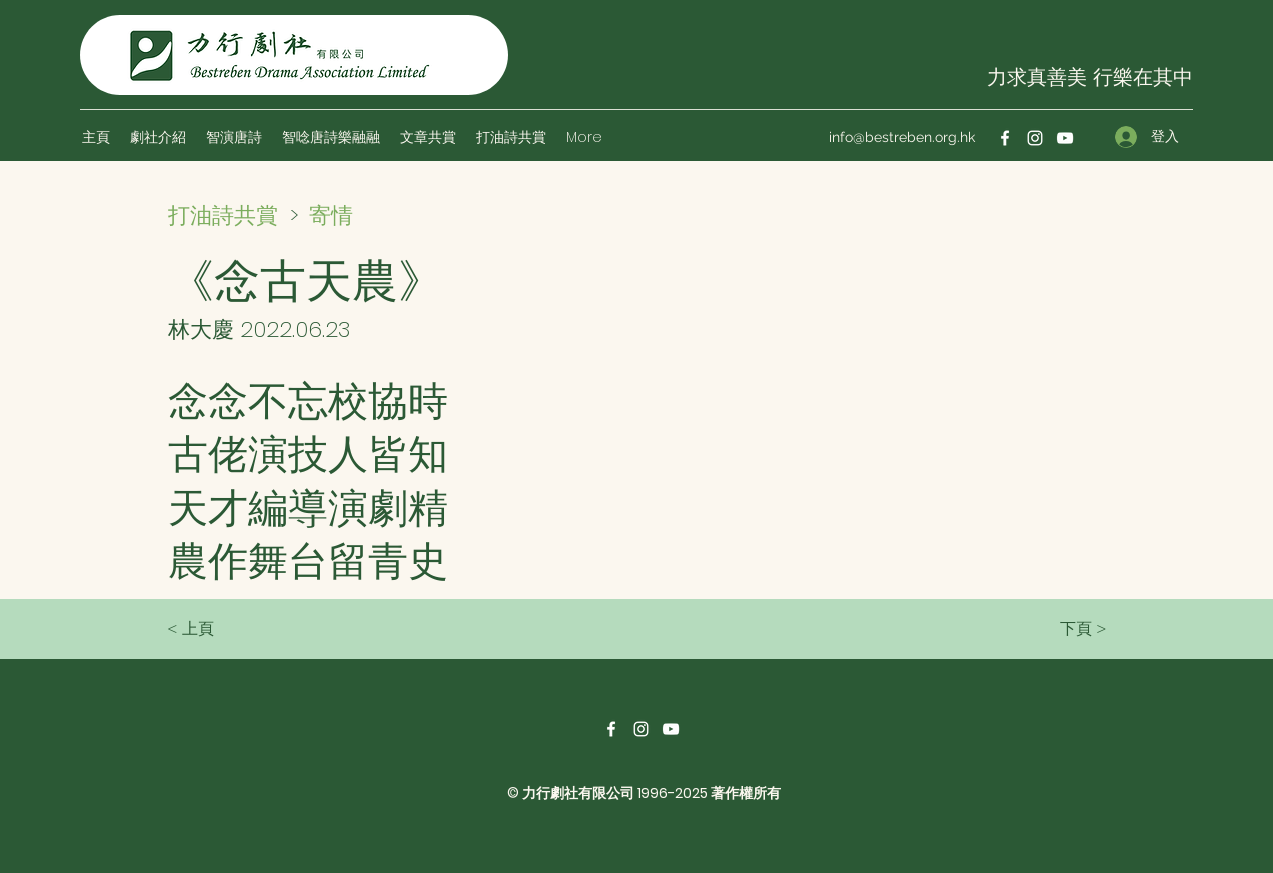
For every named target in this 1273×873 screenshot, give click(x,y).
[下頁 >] (1057, 629)
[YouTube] (1065, 138)
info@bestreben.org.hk (902, 137)
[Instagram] (1035, 138)
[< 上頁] (233, 629)
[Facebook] (1005, 138)
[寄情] (380, 215)
